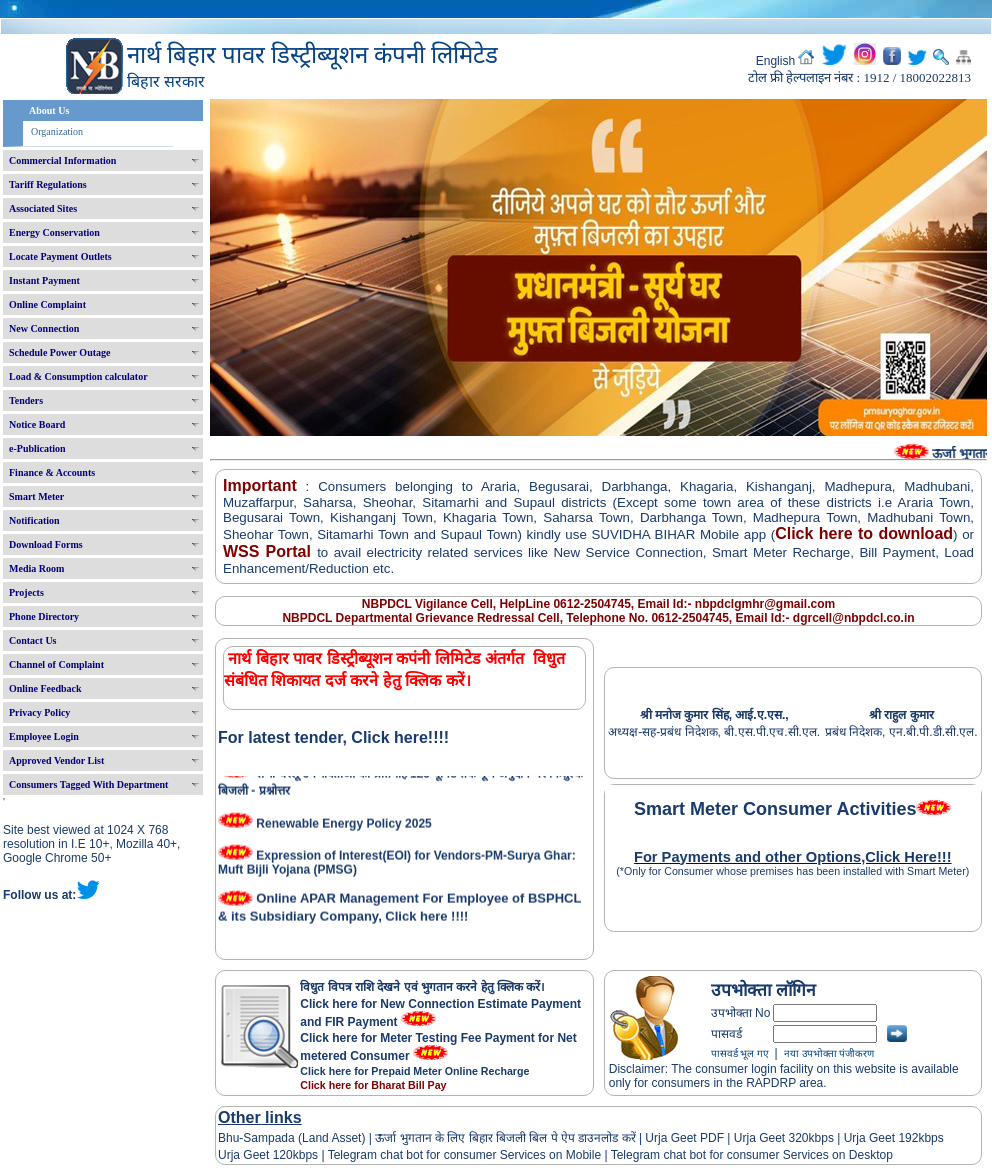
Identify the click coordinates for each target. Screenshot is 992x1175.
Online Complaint (47, 304)
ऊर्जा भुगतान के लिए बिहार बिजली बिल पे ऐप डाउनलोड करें (505, 1138)
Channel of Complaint (56, 664)
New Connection (44, 328)
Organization (57, 131)
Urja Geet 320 (771, 1138)
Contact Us (33, 640)
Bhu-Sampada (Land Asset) (291, 1138)
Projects (26, 592)
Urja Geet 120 (255, 1155)
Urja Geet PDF (684, 1138)
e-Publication (37, 448)
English (775, 61)
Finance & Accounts (52, 472)
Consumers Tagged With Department (88, 784)
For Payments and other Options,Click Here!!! (793, 857)
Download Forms (46, 544)
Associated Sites (43, 208)
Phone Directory (44, 616)
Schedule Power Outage (59, 352)
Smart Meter (36, 496)
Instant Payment (44, 280)
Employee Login (44, 736)
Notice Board (37, 424)
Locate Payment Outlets (60, 256)
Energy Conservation (54, 232)
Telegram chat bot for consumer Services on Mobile (464, 1155)
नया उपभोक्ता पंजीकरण (829, 1053)
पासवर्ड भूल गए (740, 1053)
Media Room (36, 568)
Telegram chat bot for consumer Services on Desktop (752, 1155)
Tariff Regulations (48, 184)
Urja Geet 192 (879, 1138)
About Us (49, 110)
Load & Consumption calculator (78, 376)
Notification (34, 520)
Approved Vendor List (56, 760)
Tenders (26, 400)
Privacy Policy (39, 712)
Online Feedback (45, 688)
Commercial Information (62, 160)
